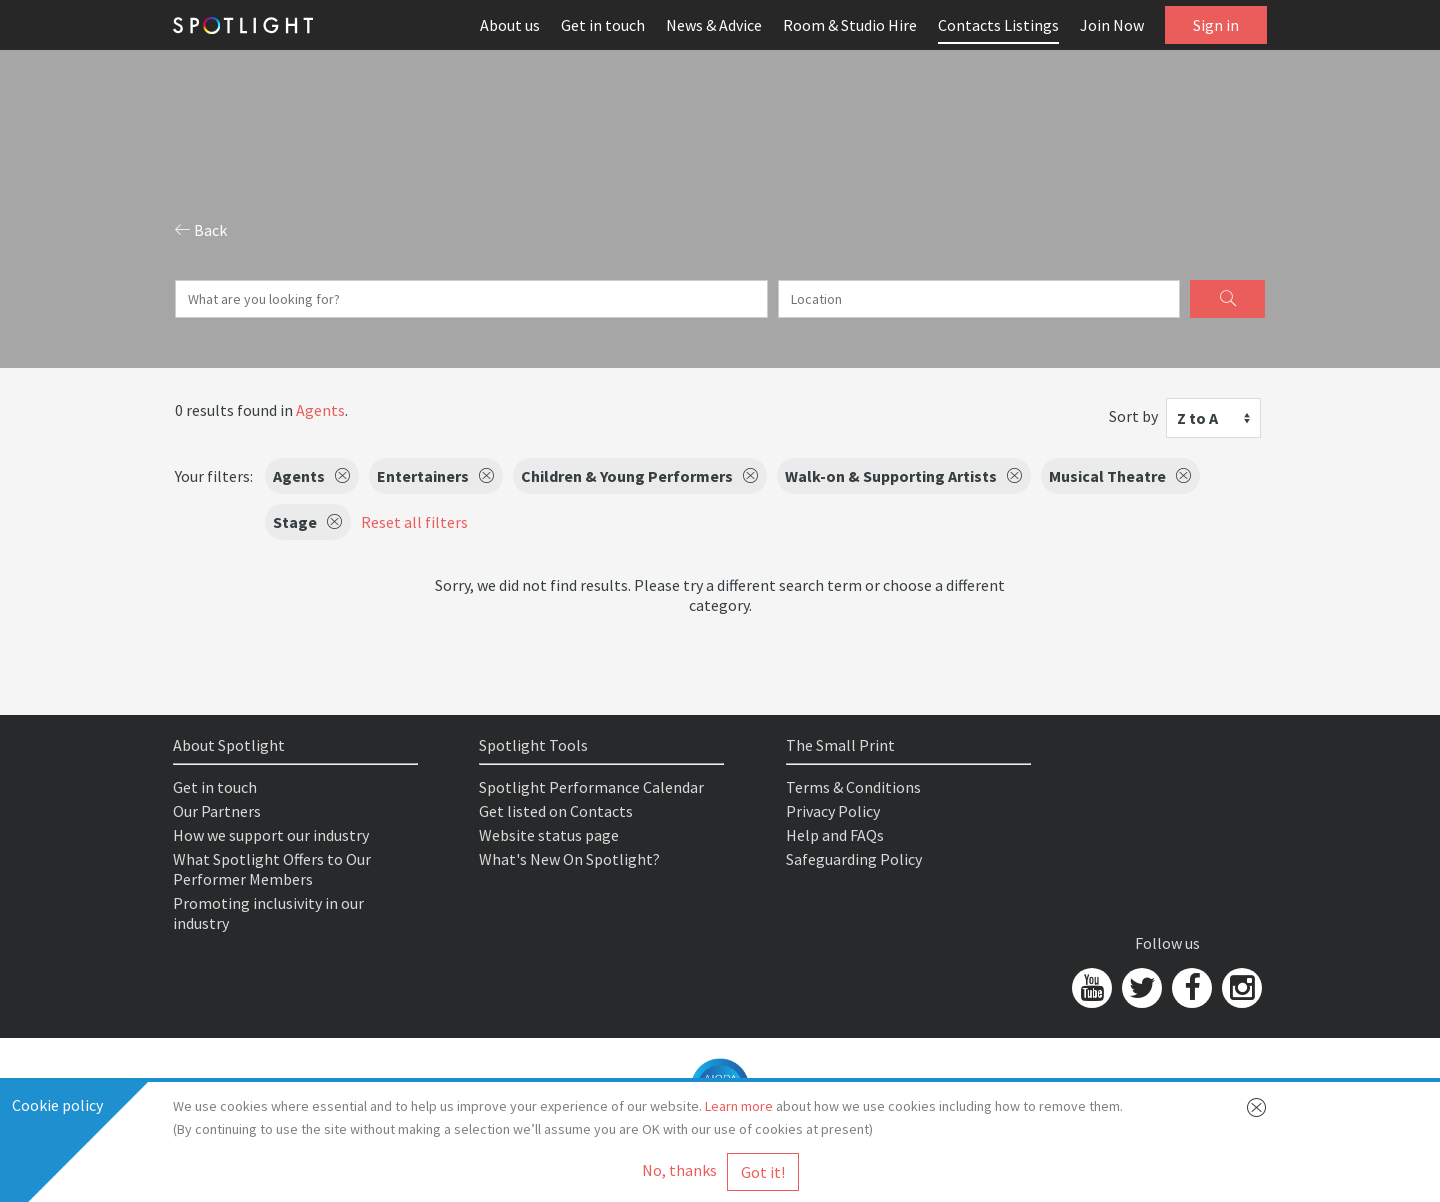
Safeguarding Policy (854, 859)
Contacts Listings (998, 25)
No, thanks (679, 1170)
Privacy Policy (833, 811)
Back (201, 230)
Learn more (739, 1106)
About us (510, 25)
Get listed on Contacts (556, 811)
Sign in (1216, 25)
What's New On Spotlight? (569, 859)
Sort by (1133, 416)
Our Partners (217, 811)
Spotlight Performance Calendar (591, 787)
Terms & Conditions (853, 787)
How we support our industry (271, 835)
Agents (320, 410)
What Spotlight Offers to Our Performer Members (272, 869)
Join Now (1112, 25)
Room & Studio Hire (850, 25)
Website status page (549, 835)
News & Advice (714, 25)
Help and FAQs (835, 835)
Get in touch (603, 25)
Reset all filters (414, 522)
